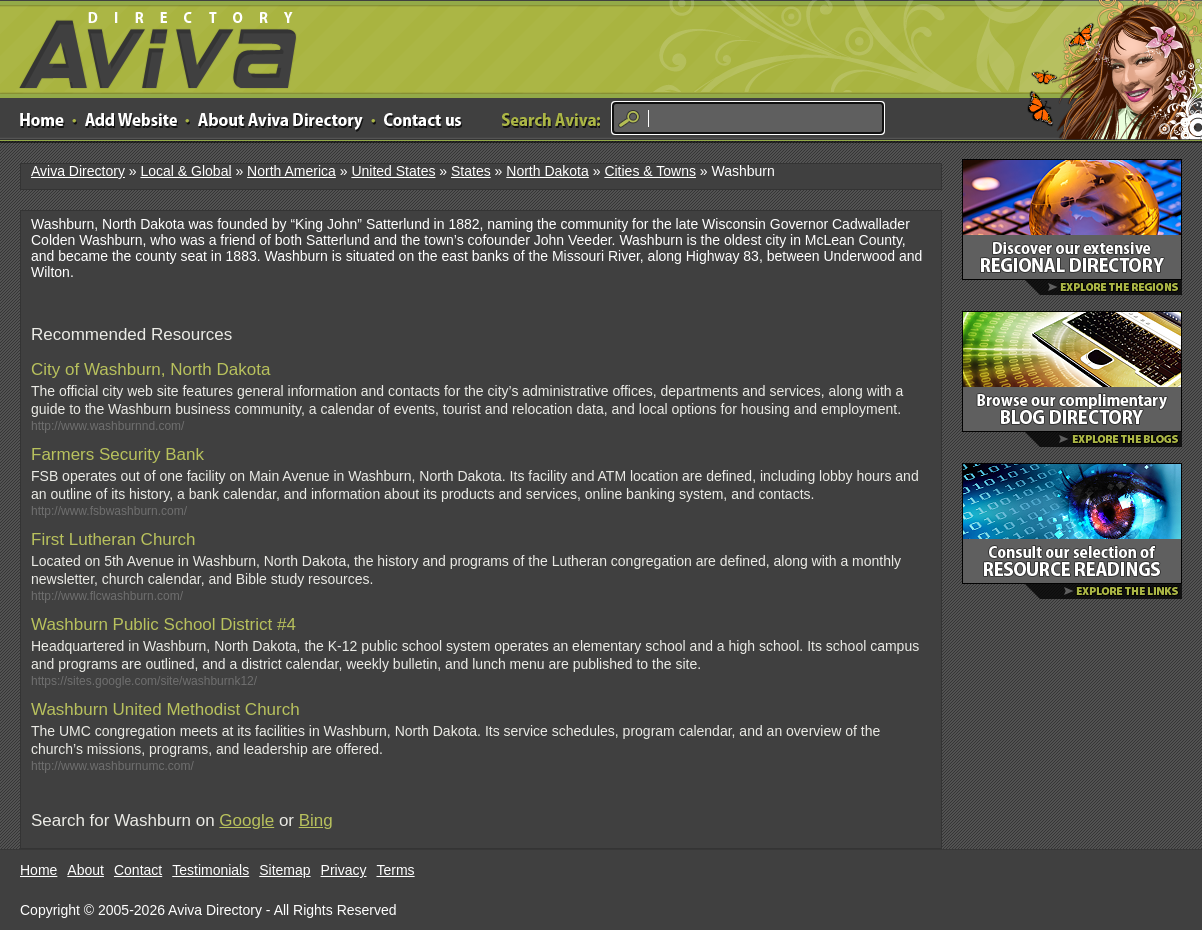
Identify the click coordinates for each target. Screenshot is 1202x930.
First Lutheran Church (113, 539)
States (471, 171)
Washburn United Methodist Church (165, 709)
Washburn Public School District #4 (163, 624)
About (85, 870)
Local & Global (185, 171)
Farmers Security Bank (117, 454)
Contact (138, 870)
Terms (396, 870)
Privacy (344, 870)
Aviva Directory (150, 45)
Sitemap (284, 870)
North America (291, 171)
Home (38, 870)
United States (393, 171)
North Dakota (547, 171)
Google (246, 820)
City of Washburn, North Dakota (150, 369)
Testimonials (210, 870)
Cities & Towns (650, 171)
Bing (316, 820)
